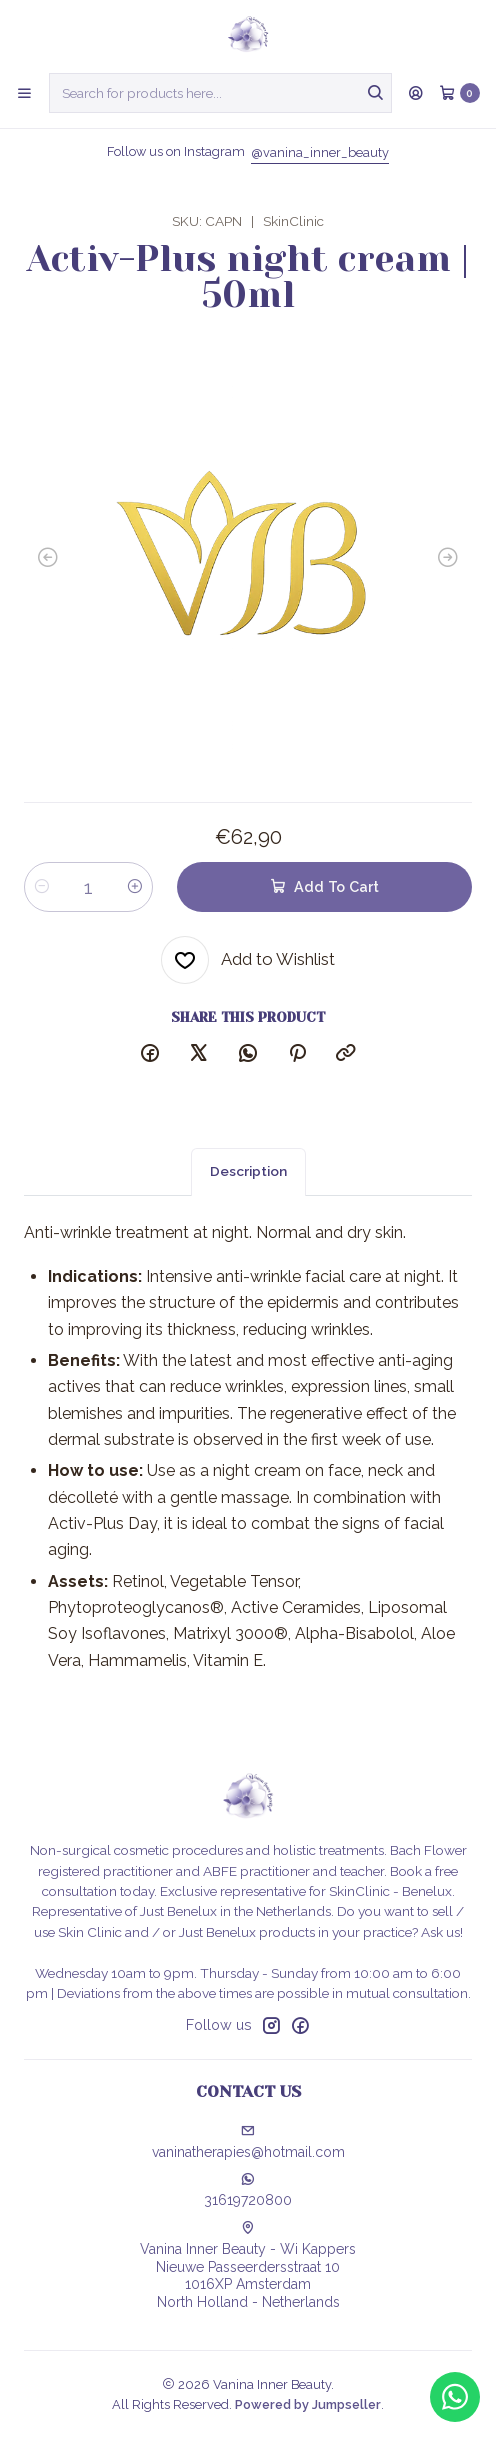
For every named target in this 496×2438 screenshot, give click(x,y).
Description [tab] (248, 1187)
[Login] (416, 93)
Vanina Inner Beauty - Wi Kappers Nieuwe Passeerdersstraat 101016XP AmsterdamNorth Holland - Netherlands (248, 2265)
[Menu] (24, 93)
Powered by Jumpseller (308, 2404)
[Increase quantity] (135, 887)
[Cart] (459, 93)
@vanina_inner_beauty (320, 152)
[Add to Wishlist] (248, 960)
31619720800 (248, 2190)
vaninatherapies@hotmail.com (248, 2142)
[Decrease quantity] (42, 887)
